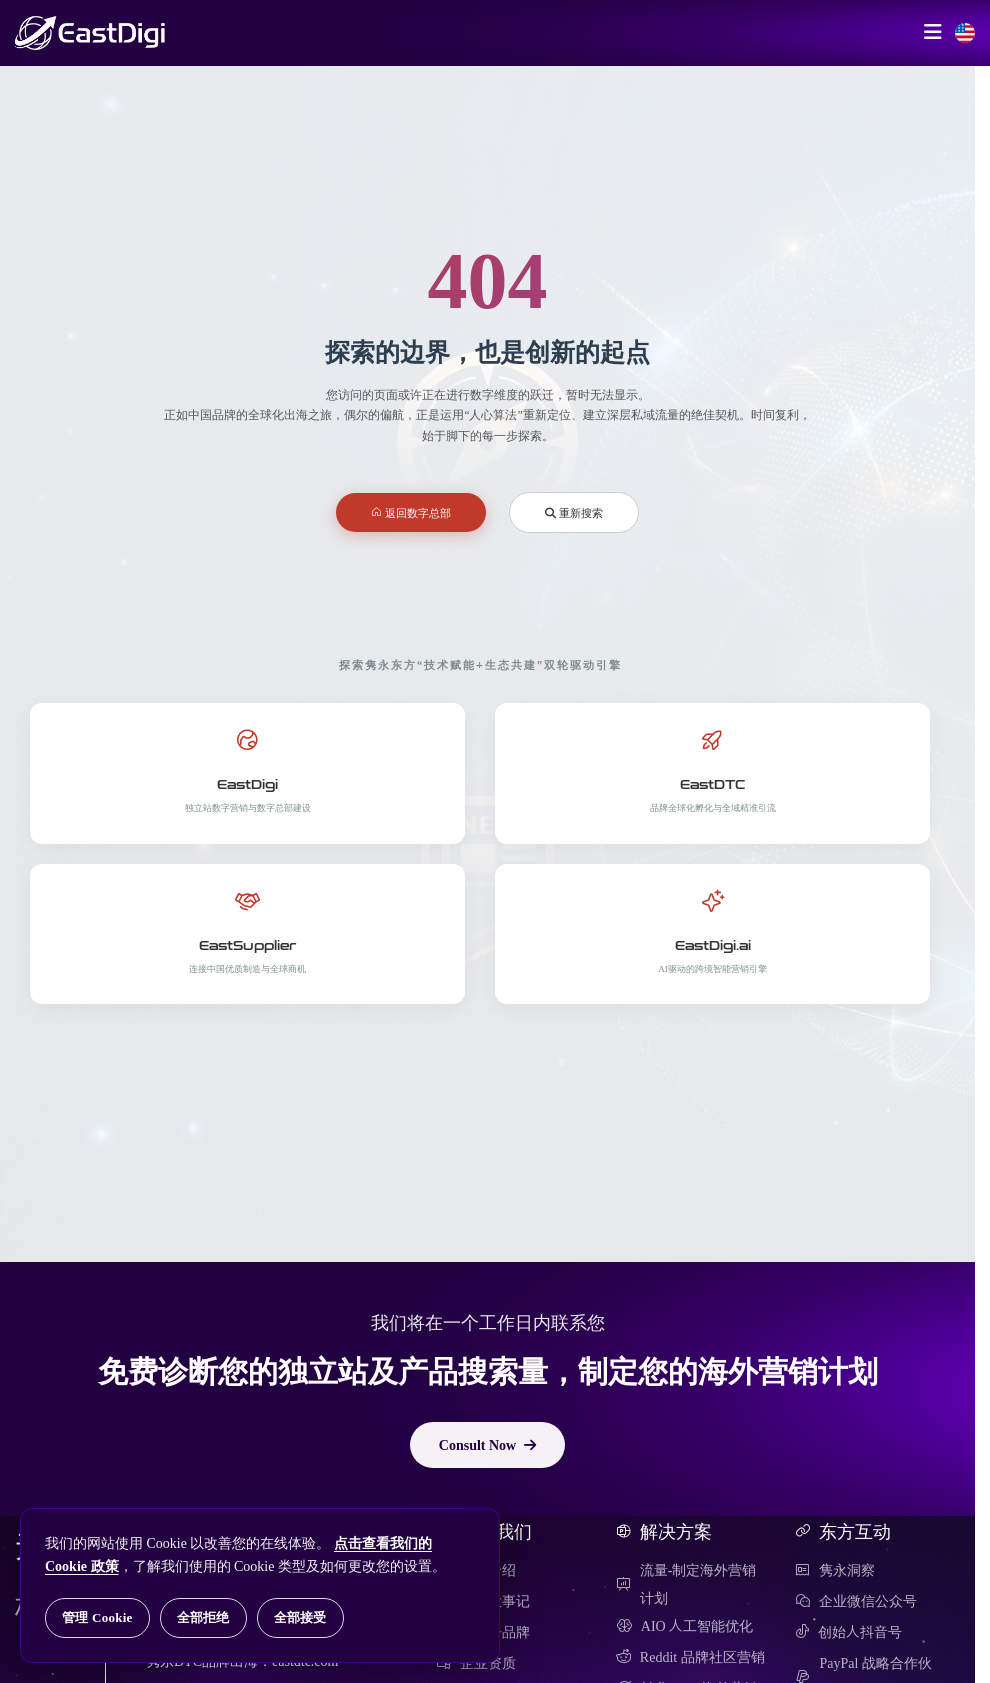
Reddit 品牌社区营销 (690, 1657)
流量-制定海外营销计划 (686, 1584)
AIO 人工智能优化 (684, 1626)
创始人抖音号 (848, 1632)
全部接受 (300, 1617)
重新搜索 (574, 512)
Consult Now (487, 1445)
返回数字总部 (411, 512)
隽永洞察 (835, 1570)
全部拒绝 (203, 1617)
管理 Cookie (97, 1617)
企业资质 (476, 1663)
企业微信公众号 (856, 1601)
